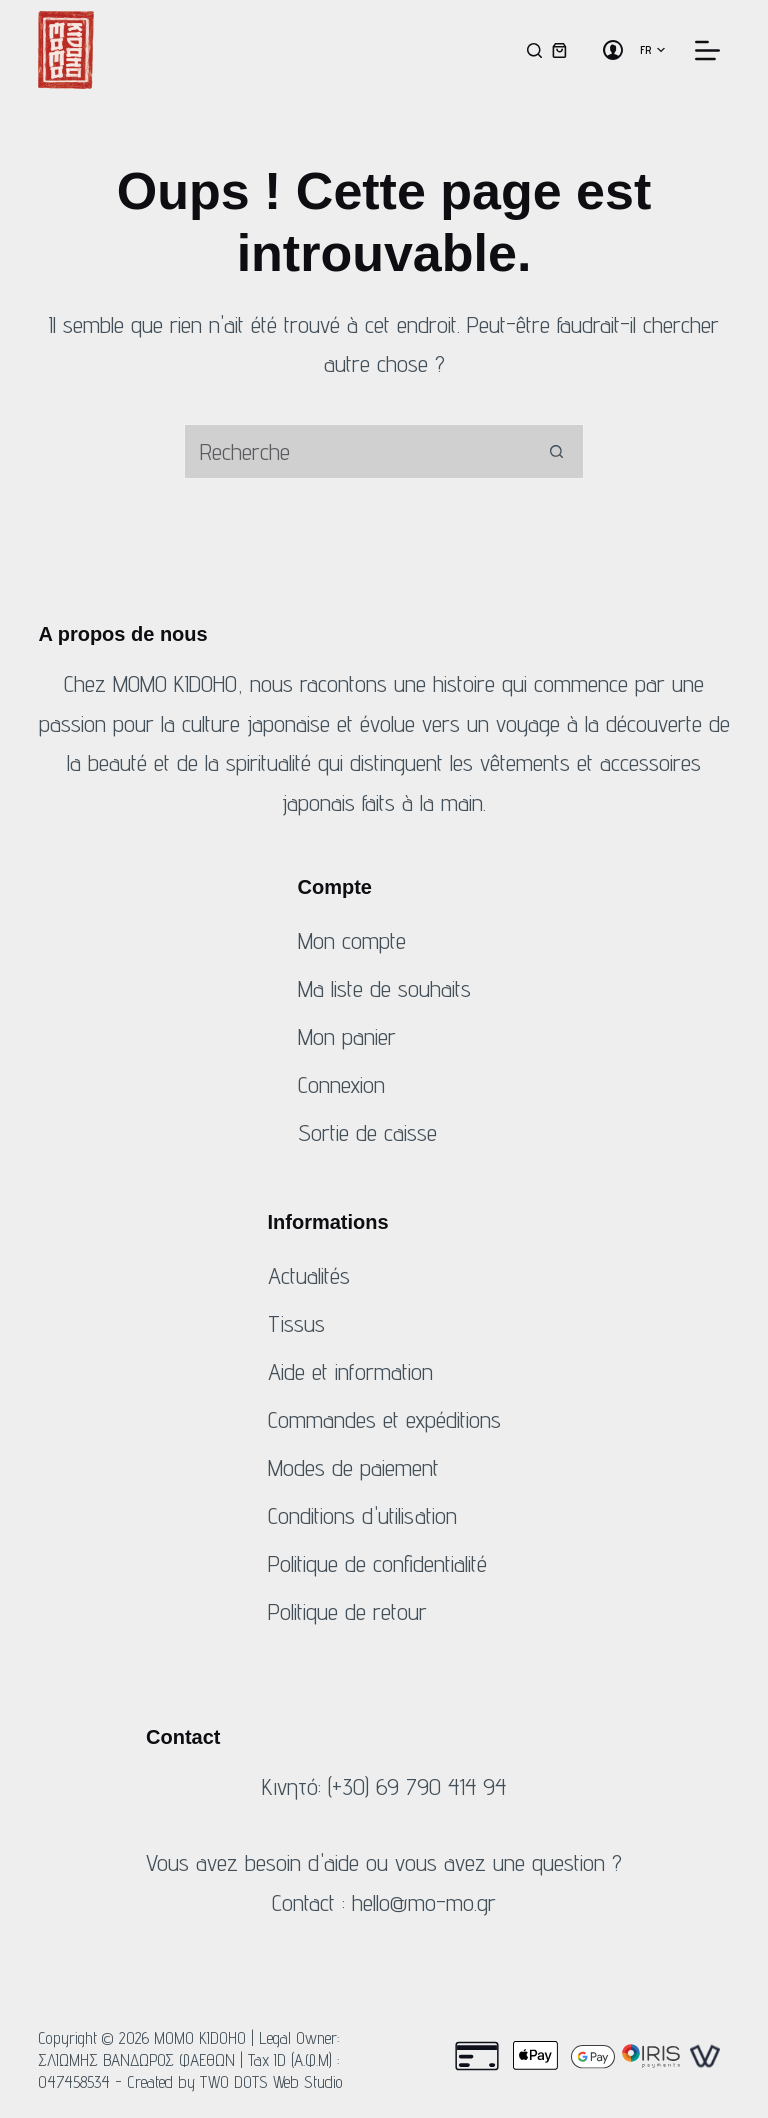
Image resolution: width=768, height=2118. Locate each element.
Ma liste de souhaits (384, 988)
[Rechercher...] (356, 451)
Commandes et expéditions (384, 1419)
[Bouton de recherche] (556, 451)
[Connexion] (613, 50)
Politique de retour (347, 1611)
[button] (652, 50)
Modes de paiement (353, 1467)
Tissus (296, 1323)
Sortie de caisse (367, 1132)
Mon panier (347, 1036)
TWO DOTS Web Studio (271, 2082)
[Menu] (707, 50)
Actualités (309, 1275)
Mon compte (352, 940)
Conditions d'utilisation (362, 1515)
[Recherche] (534, 50)
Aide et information (350, 1371)
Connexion (341, 1084)
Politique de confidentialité (377, 1563)
